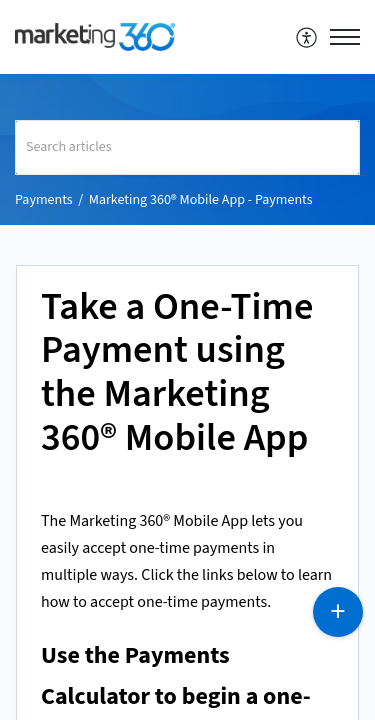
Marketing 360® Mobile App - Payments (201, 200)
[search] (187, 147)
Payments (44, 200)
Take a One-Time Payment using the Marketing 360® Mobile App (177, 373)
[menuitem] (307, 37)
